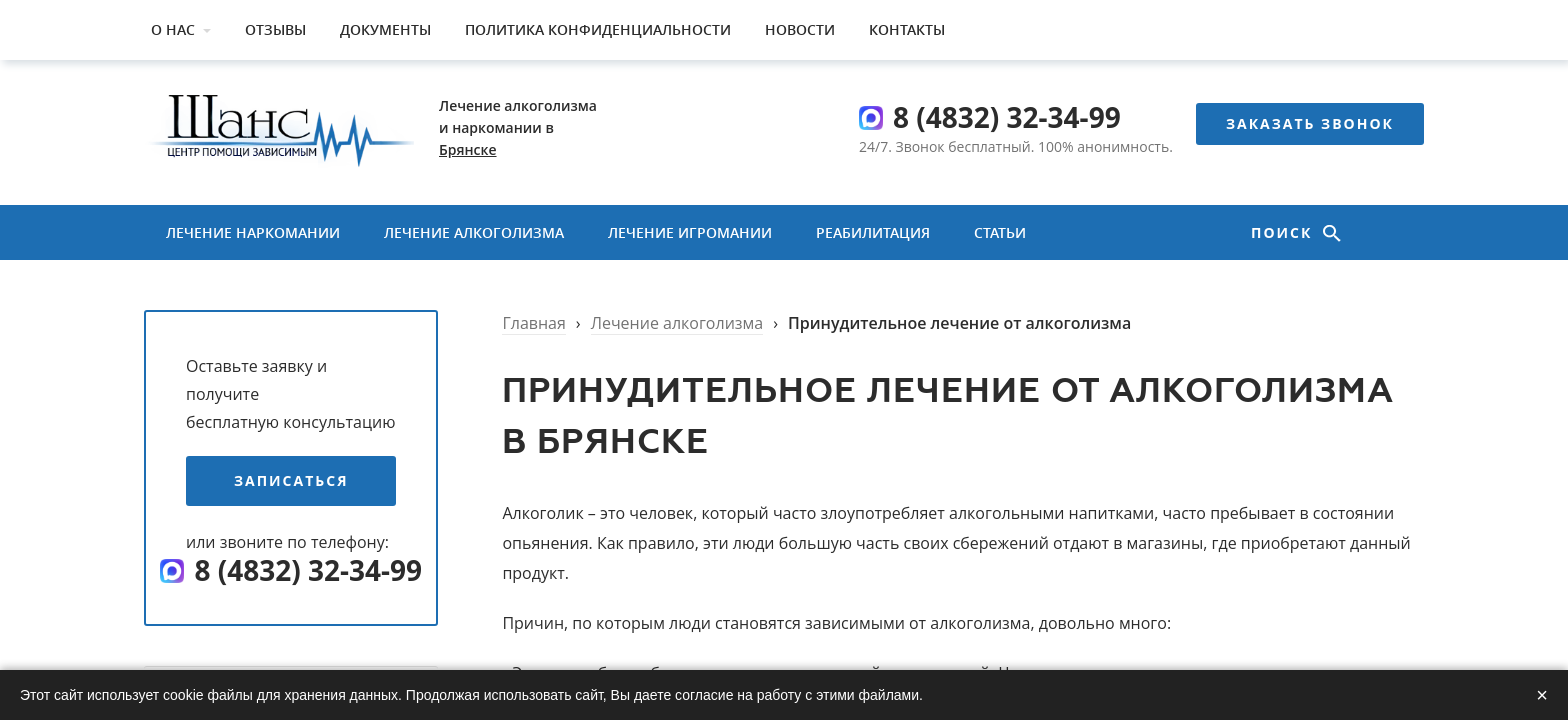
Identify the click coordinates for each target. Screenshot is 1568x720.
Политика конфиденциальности (598, 29)
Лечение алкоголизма (474, 232)
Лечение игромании (690, 232)
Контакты (907, 29)
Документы (385, 29)
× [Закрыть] (1542, 695)
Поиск (1284, 232)
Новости (800, 29)
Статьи (1000, 232)
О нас (173, 29)
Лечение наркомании (253, 232)
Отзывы (275, 29)
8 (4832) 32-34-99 (1007, 117)
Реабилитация (873, 232)
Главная (533, 323)
